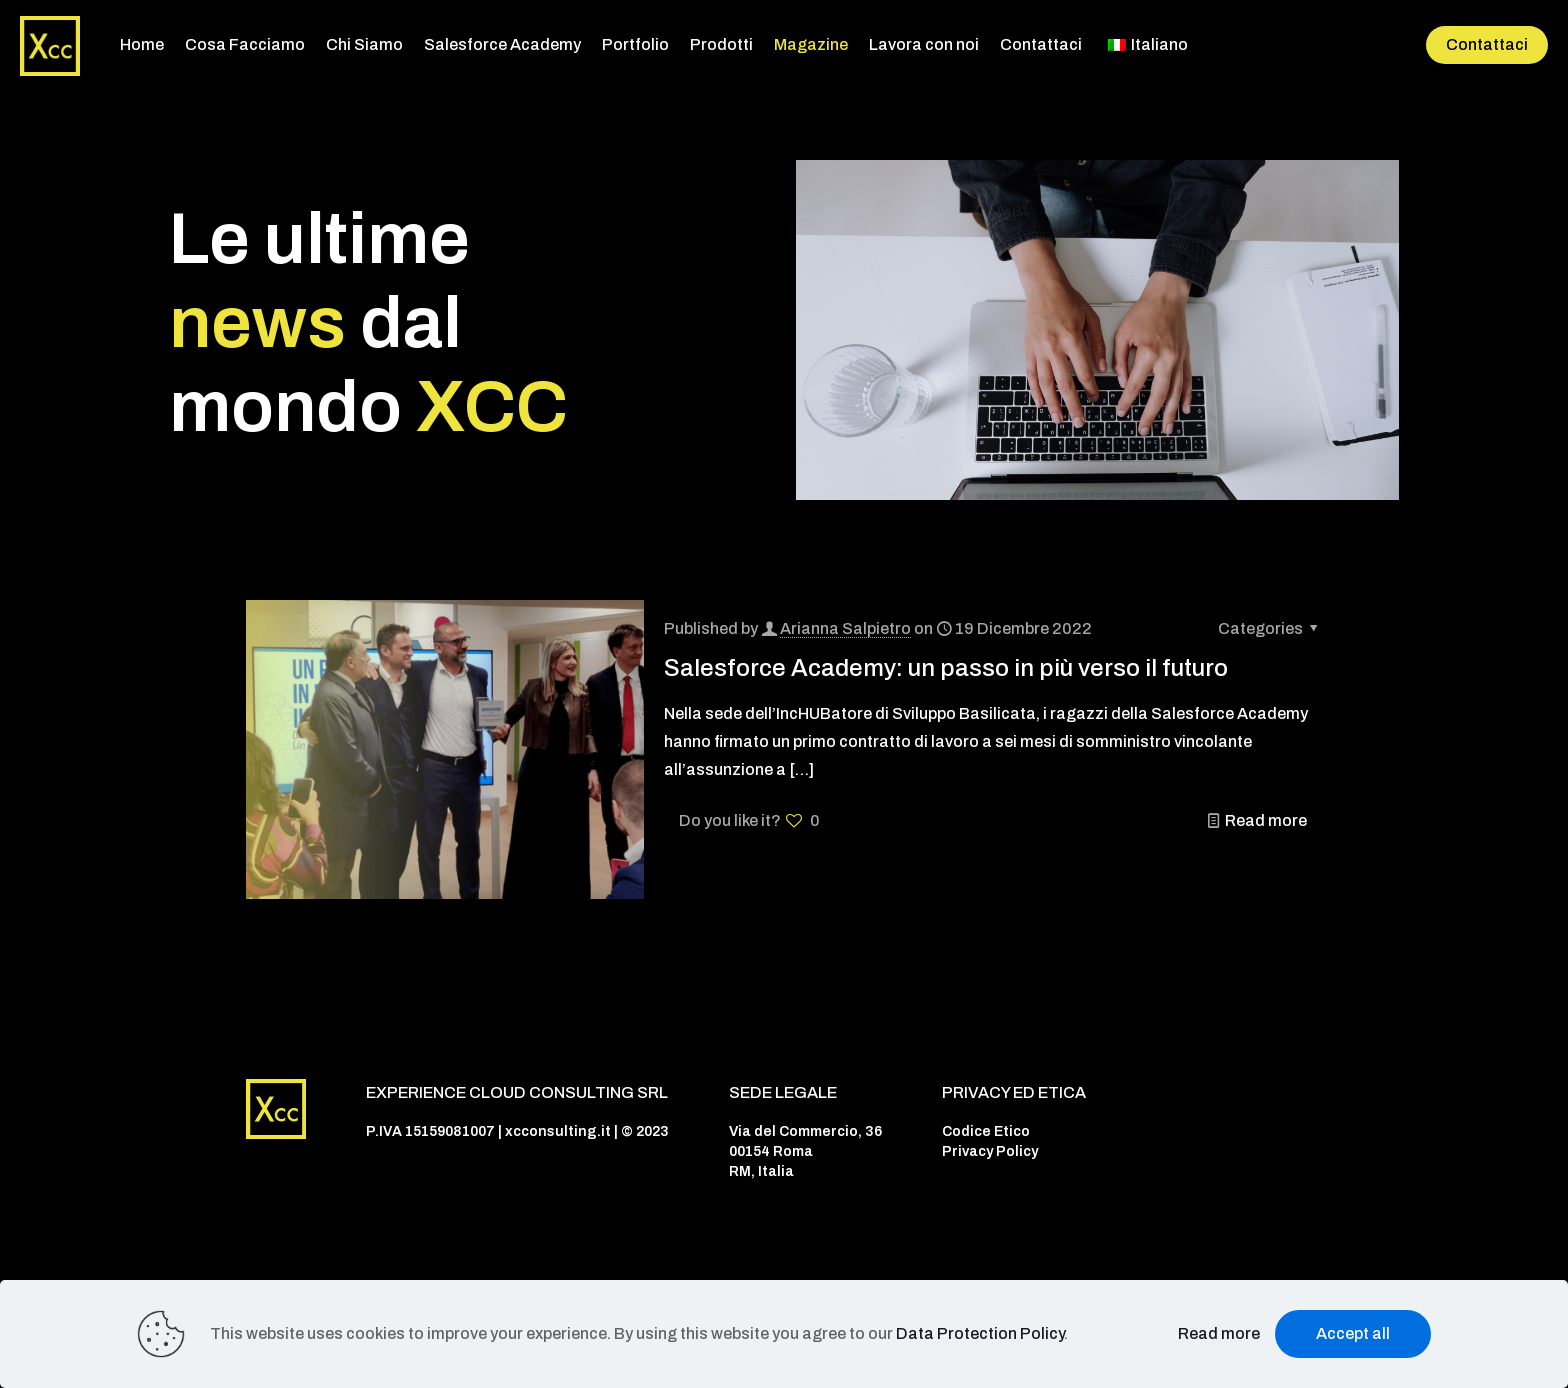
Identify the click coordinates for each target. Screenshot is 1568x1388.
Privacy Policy (990, 1151)
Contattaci (1487, 44)
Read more (1266, 820)
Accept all (1353, 1333)
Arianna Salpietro (845, 628)
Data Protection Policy (980, 1333)
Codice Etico (986, 1131)
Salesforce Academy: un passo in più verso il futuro (946, 668)
